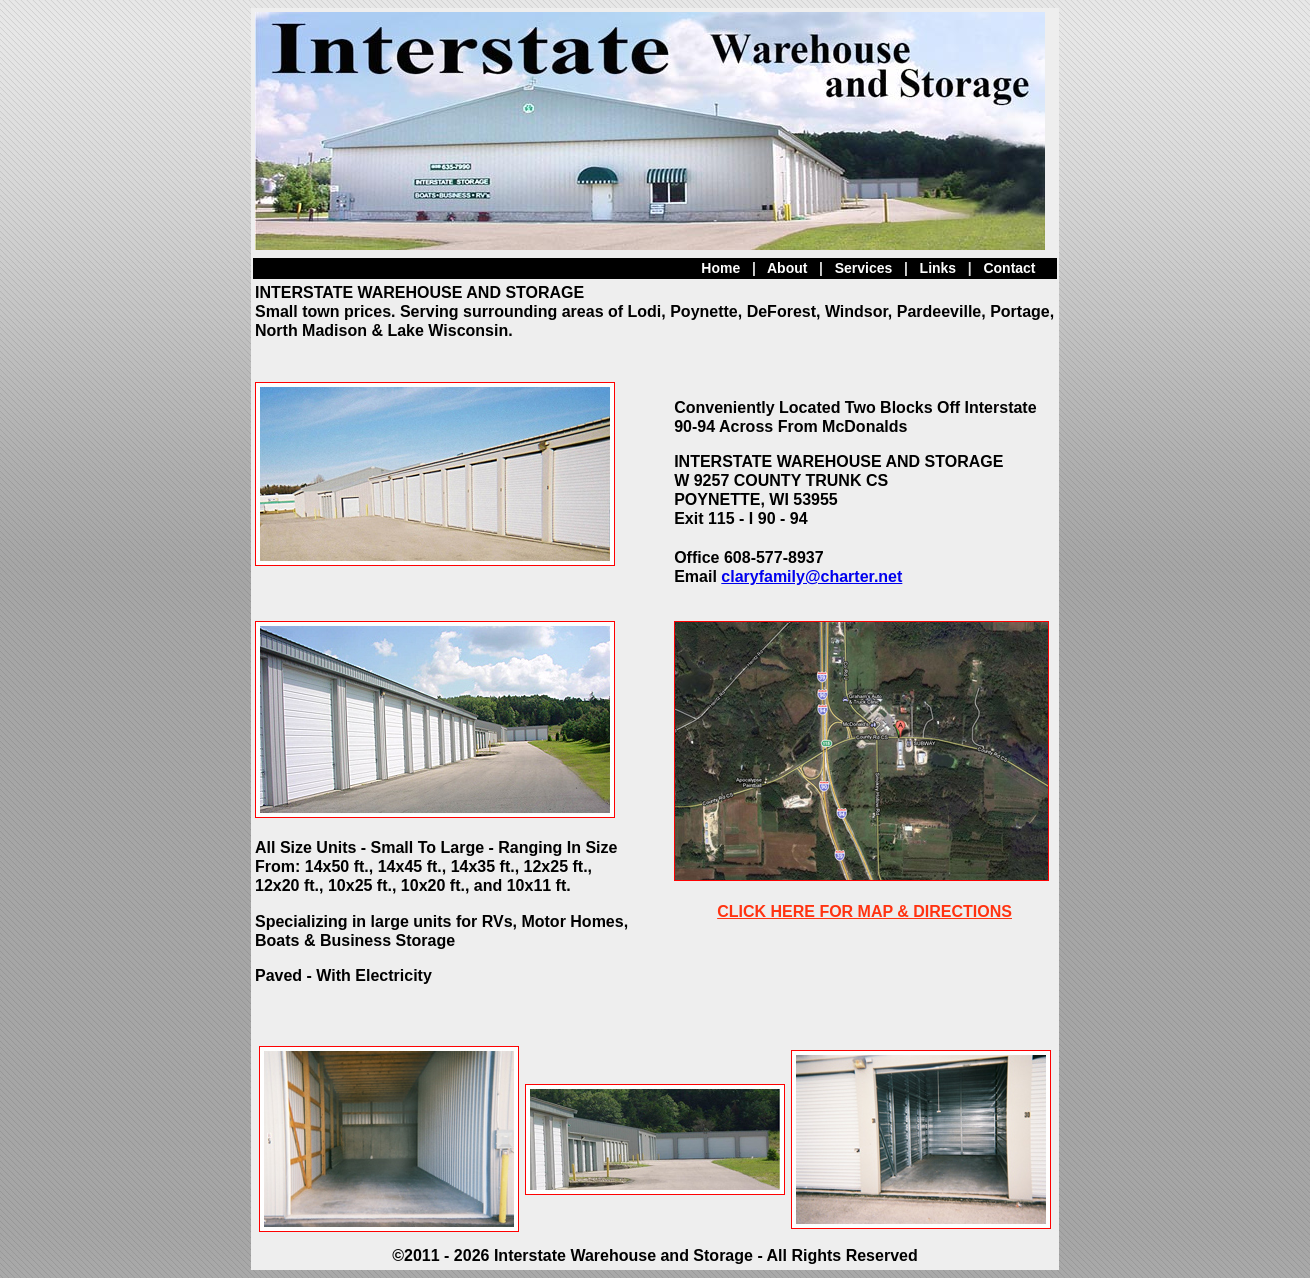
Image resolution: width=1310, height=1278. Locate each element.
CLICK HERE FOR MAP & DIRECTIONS (864, 911)
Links (938, 268)
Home (720, 268)
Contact (1009, 268)
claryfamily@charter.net (811, 576)
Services (864, 268)
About (787, 268)
